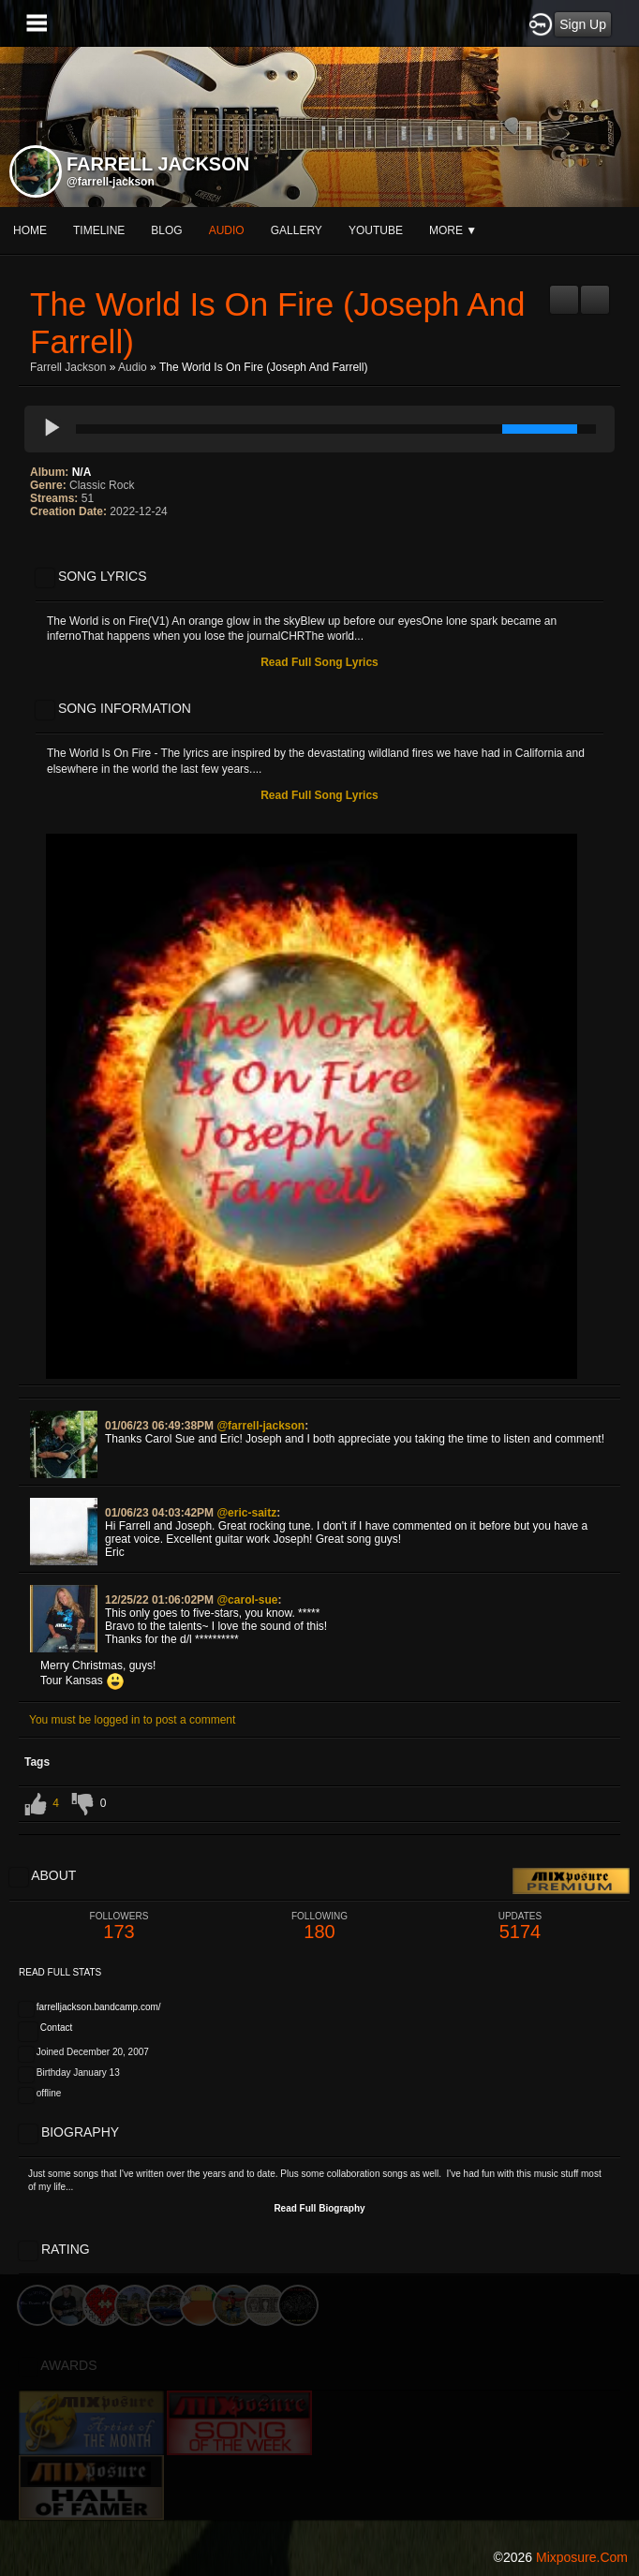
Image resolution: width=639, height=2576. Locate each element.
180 (319, 1926)
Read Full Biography (319, 2208)
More (453, 230)
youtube (376, 230)
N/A (82, 472)
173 (119, 1926)
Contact (56, 2027)
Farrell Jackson (68, 367)
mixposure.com (582, 2557)
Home (30, 230)
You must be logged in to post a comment (132, 1719)
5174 (520, 1926)
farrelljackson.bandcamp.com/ (99, 2007)
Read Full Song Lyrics (319, 662)
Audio (132, 367)
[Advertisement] (319, 2405)
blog (166, 230)
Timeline (99, 230)
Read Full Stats (60, 1972)
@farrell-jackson (111, 181)
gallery (296, 230)
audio (227, 230)
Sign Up (582, 24)
